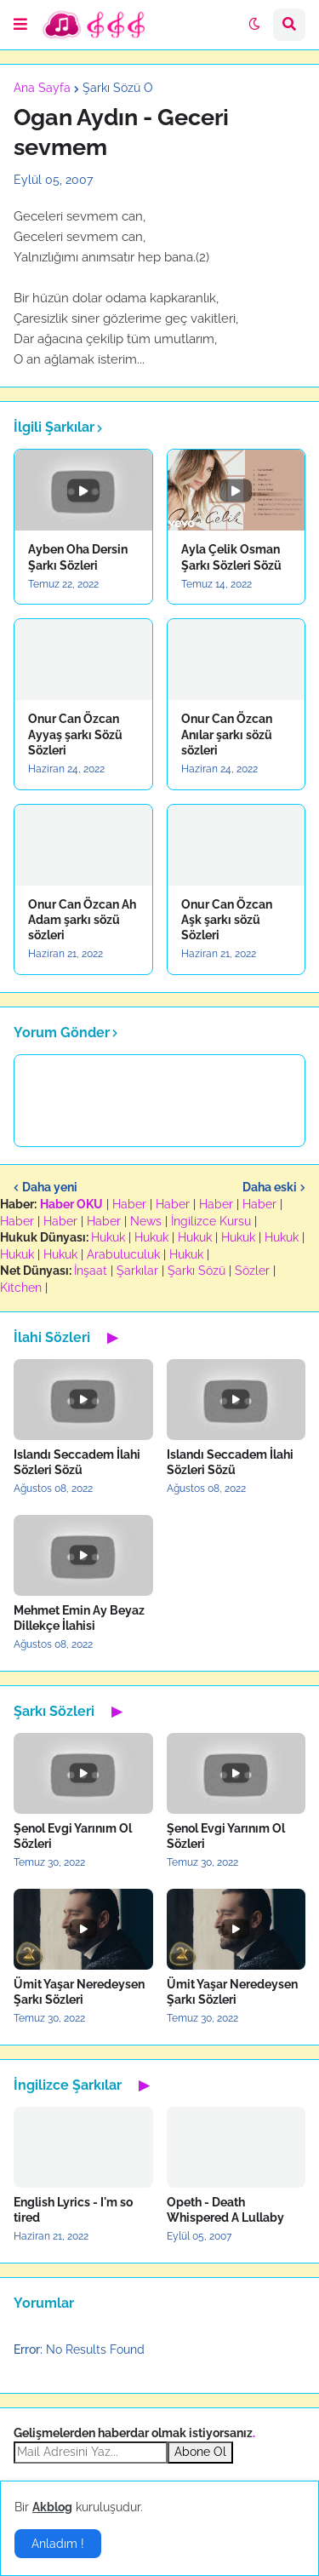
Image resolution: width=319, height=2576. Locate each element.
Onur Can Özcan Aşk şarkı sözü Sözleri (226, 920)
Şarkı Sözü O (118, 88)
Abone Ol (200, 2451)
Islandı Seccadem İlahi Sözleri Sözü (77, 1462)
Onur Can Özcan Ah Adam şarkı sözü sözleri (82, 920)
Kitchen (21, 1287)
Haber (129, 1204)
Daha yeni (49, 1187)
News (146, 1221)
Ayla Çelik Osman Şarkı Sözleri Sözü (231, 556)
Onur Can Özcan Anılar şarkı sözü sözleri (226, 734)
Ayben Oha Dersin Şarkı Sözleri (78, 556)
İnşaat (90, 1270)
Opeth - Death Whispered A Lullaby (225, 2209)
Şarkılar (137, 1270)
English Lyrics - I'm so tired (73, 2209)
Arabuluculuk (123, 1254)
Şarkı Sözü (196, 1270)
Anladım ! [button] (57, 2543)
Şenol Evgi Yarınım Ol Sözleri (73, 1836)
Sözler (252, 1270)
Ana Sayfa (42, 88)
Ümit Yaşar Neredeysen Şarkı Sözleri (79, 1991)
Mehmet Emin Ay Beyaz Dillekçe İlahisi (79, 1618)
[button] (20, 24)
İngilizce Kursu (211, 1221)
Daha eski (269, 1187)
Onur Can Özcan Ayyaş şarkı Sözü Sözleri (75, 734)
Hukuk (108, 1237)
